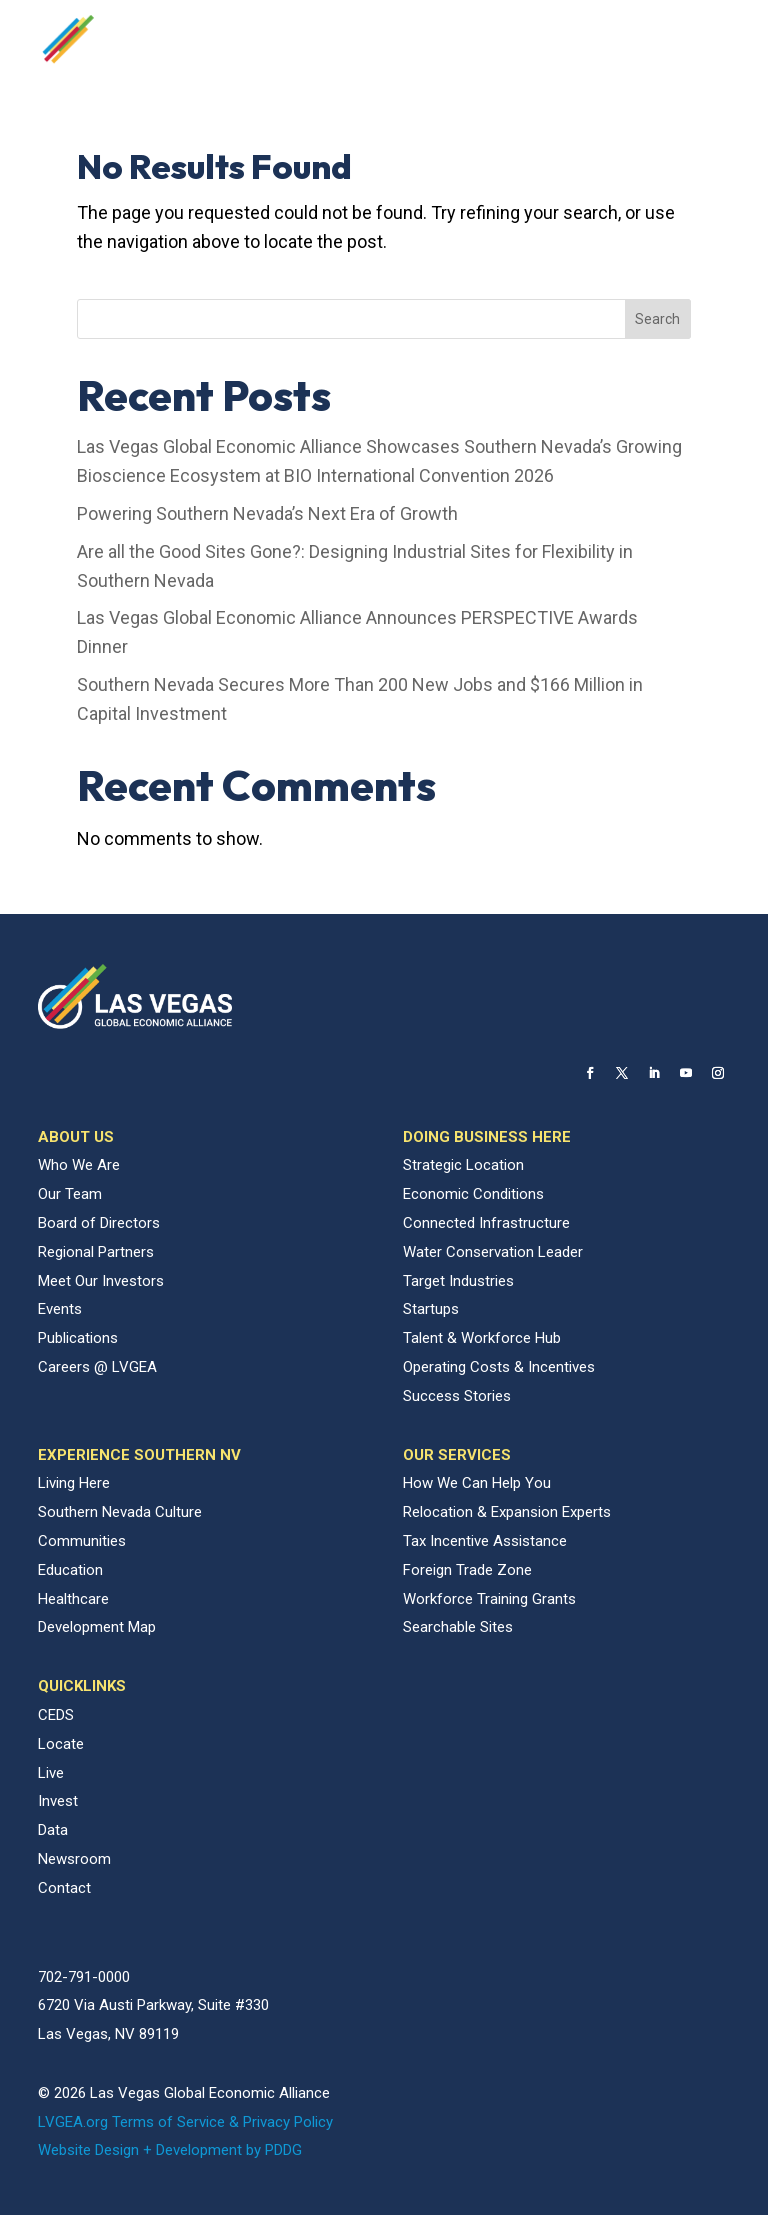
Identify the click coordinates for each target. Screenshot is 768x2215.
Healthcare (73, 1599)
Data (53, 1830)
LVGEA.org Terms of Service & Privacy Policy (185, 2122)
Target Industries (458, 1281)
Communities (82, 1541)
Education (70, 1570)
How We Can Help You (477, 1483)
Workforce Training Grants (489, 1599)
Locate (61, 1744)
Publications (78, 1338)
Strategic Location (463, 1165)
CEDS (56, 1715)
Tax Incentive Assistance (485, 1541)
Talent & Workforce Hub (482, 1338)
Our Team (70, 1194)
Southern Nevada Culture (120, 1512)
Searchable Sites (458, 1627)
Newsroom (74, 1859)
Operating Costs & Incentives (499, 1367)
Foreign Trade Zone (467, 1570)
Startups (431, 1309)
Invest (58, 1801)
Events (60, 1309)
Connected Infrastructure (486, 1223)
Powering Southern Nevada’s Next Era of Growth (267, 513)
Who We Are (79, 1165)
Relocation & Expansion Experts (507, 1512)
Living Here (74, 1483)
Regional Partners (96, 1252)
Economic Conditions (473, 1194)
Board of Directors (99, 1223)
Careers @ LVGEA (97, 1367)
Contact (64, 1888)
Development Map (97, 1627)
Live (51, 1773)
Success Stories (457, 1396)
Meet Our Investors (101, 1281)
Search (657, 319)
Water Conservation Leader (493, 1252)
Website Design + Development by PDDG (170, 2150)
